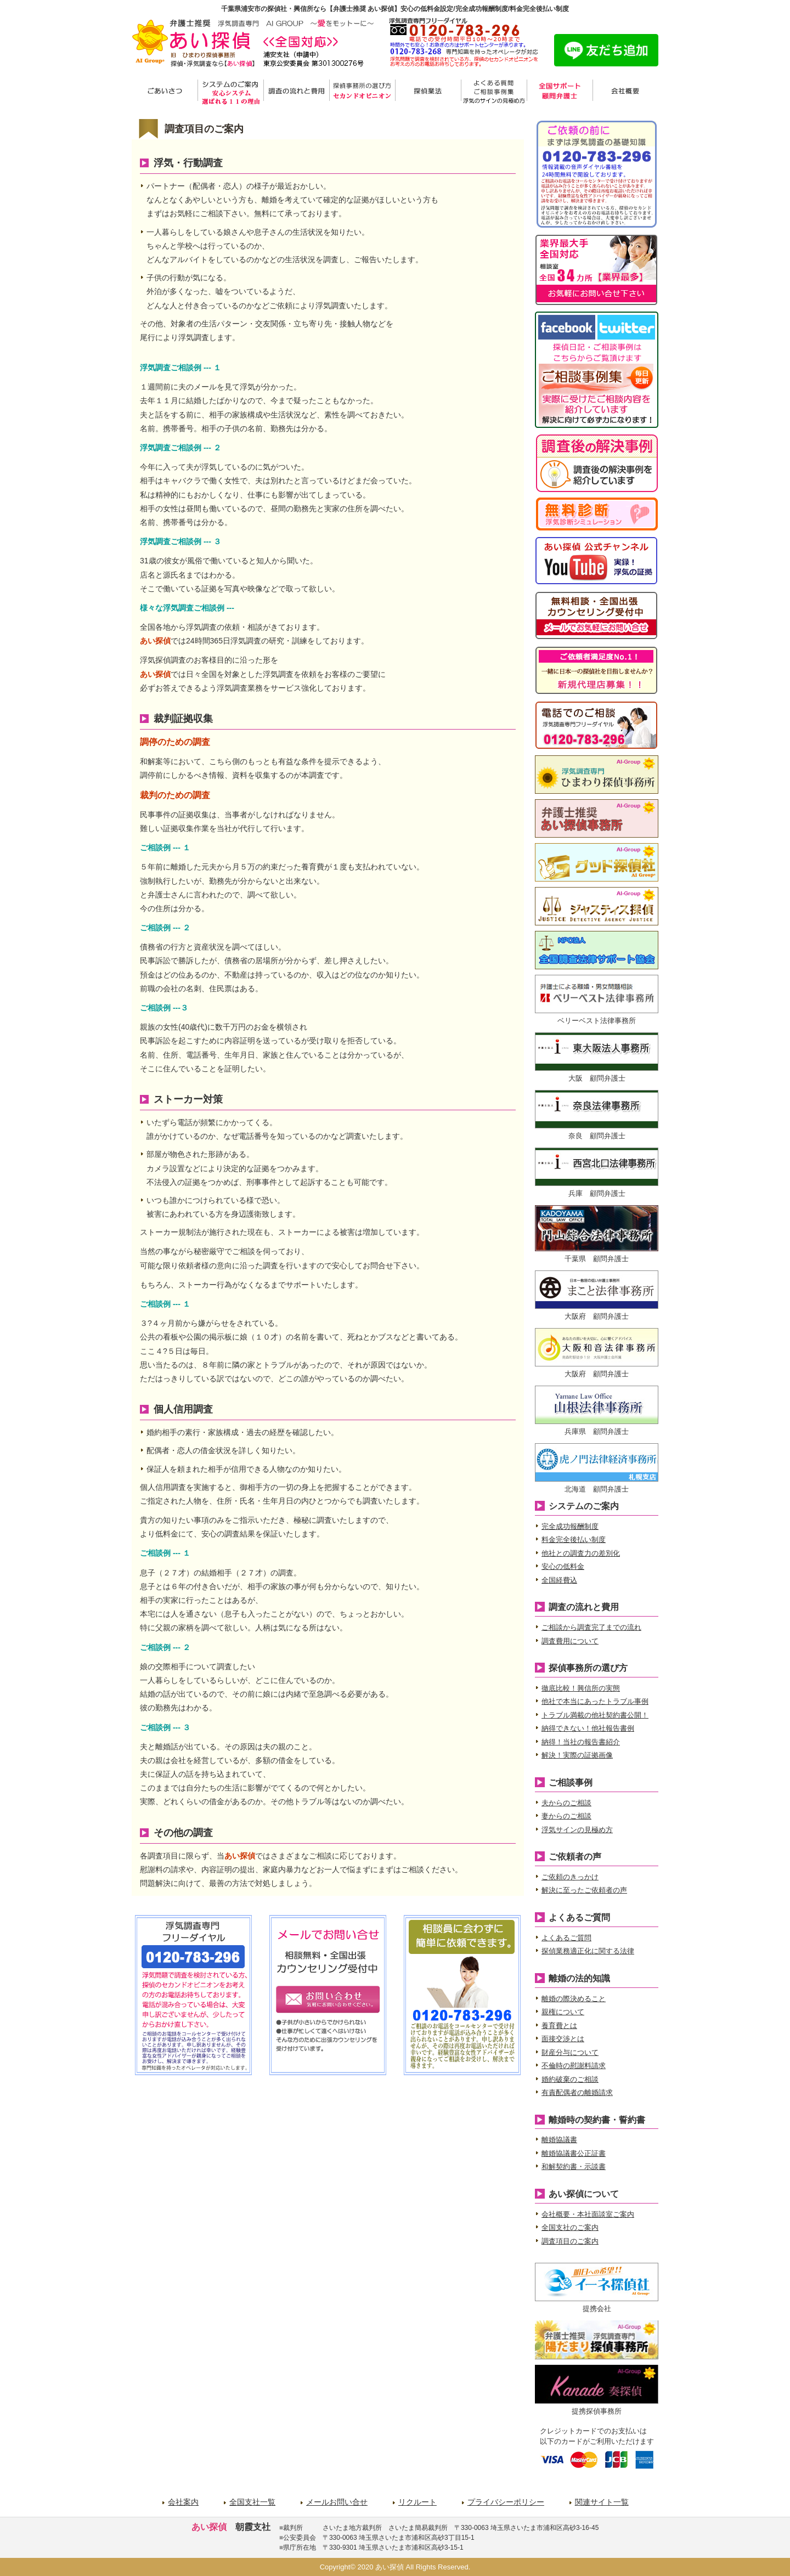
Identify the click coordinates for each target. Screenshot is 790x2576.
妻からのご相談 (566, 1816)
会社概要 (625, 91)
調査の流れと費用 (296, 91)
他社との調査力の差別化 (580, 1553)
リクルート (417, 2502)
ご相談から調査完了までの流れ (591, 1627)
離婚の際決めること (573, 1999)
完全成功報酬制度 (570, 1526)
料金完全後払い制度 (573, 1539)
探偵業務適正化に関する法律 (587, 1951)
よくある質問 (494, 91)
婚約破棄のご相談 (570, 2079)
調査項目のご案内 (570, 2241)
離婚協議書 (559, 2140)
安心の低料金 (562, 1566)
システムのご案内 (230, 91)
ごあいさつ (165, 91)
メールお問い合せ (337, 2502)
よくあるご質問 (566, 1938)
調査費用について (570, 1641)
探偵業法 (428, 91)
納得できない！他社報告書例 (587, 1728)
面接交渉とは (562, 2039)
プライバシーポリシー (505, 2502)
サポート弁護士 (559, 91)
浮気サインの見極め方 (577, 1830)
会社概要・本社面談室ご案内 (587, 2214)
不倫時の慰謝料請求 (573, 2065)
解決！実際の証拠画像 (577, 1755)
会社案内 (183, 2502)
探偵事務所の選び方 (362, 91)
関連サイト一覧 (602, 2502)
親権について (562, 2012)
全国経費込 (559, 1580)
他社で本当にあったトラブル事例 (594, 1701)
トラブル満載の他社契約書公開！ (594, 1715)
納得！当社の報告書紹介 (580, 1742)
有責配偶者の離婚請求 (577, 2092)
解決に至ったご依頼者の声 (584, 1890)
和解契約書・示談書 (573, 2166)
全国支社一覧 (252, 2502)
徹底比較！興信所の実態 (580, 1688)
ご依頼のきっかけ (570, 1877)
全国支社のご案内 (570, 2227)
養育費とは (559, 2025)
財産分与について (570, 2052)
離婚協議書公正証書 (573, 2153)
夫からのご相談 (566, 1803)
